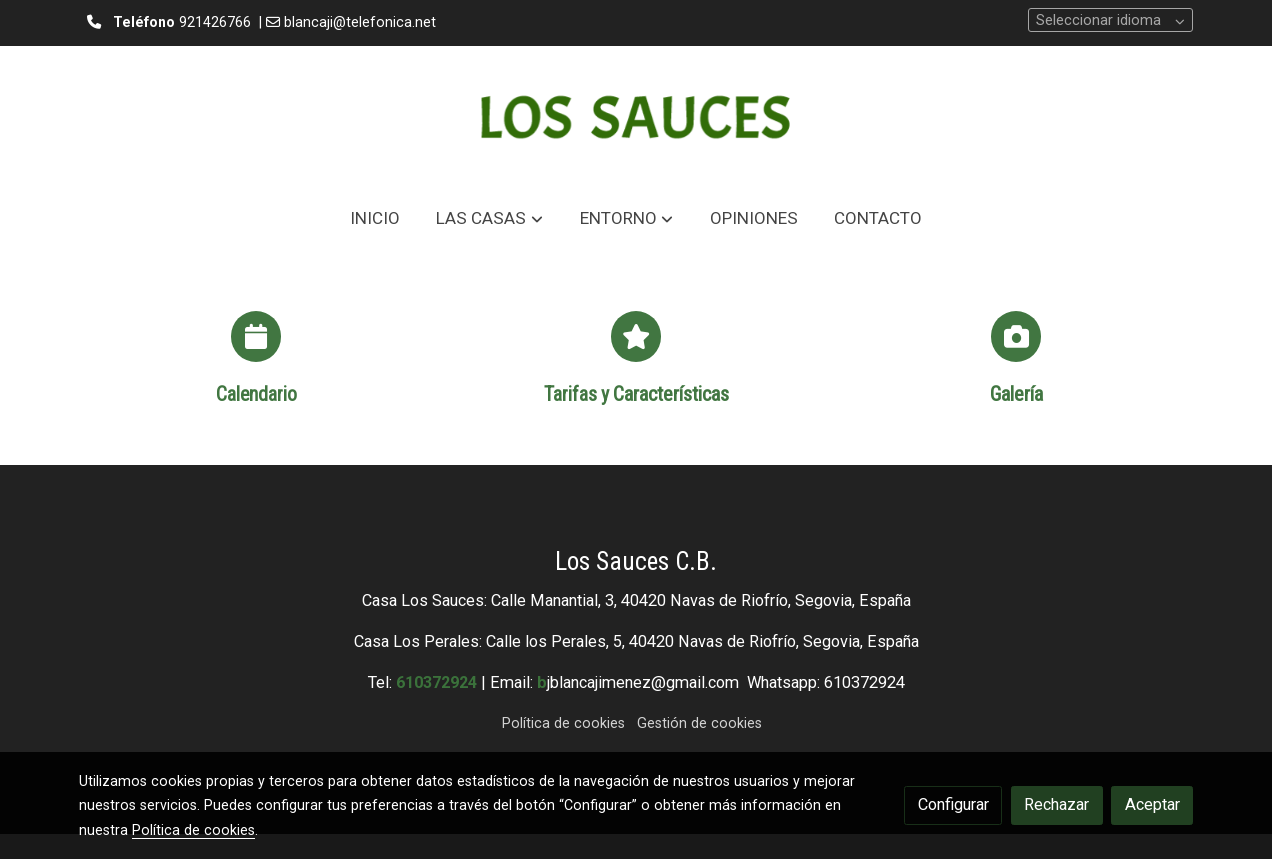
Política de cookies (563, 724)
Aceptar (1152, 804)
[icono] (256, 336)
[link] (636, 117)
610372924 (436, 682)
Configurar (953, 804)
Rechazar (1056, 804)
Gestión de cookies (699, 724)
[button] (490, 219)
